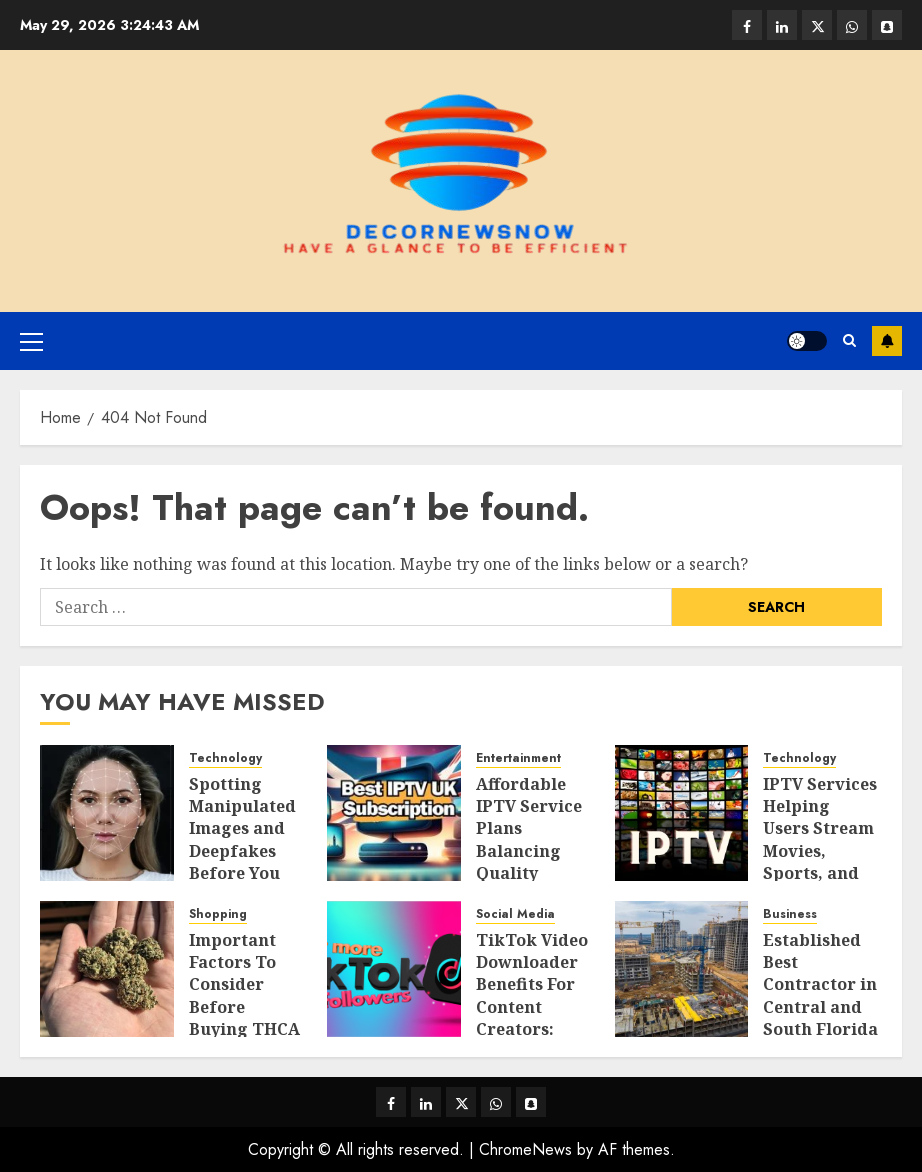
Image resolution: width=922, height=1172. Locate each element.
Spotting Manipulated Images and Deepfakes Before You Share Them (242, 840)
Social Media (515, 914)
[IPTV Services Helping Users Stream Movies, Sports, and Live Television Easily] (682, 813)
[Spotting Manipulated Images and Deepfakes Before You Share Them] (107, 813)
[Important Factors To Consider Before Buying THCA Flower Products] (107, 969)
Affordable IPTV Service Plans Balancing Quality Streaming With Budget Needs (529, 862)
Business (790, 914)
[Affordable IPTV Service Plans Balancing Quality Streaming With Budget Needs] (394, 813)
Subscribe (887, 341)
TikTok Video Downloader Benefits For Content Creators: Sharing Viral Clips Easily (533, 1007)
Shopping (218, 914)
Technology (225, 758)
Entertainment (518, 758)
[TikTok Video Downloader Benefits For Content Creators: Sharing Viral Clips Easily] (394, 969)
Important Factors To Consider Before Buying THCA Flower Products (244, 1007)
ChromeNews (525, 1149)
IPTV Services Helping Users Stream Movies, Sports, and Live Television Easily (820, 862)
